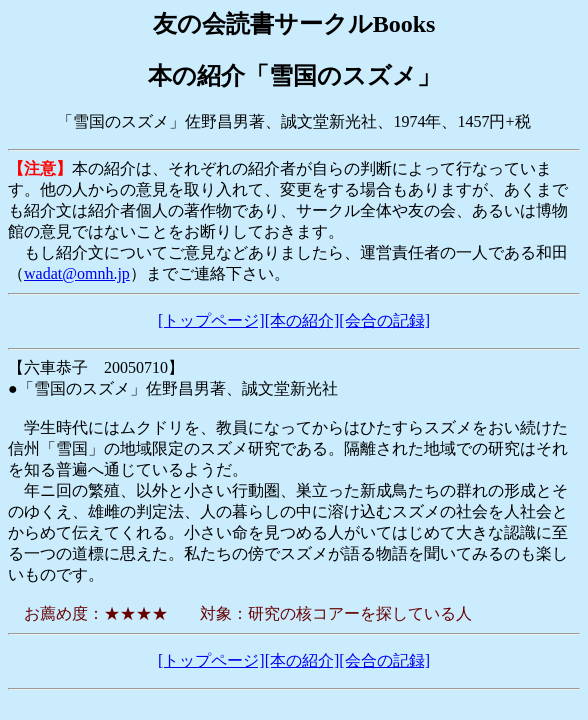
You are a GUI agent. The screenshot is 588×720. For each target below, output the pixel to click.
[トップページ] (211, 320)
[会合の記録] (384, 320)
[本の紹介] (302, 320)
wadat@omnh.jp (77, 273)
